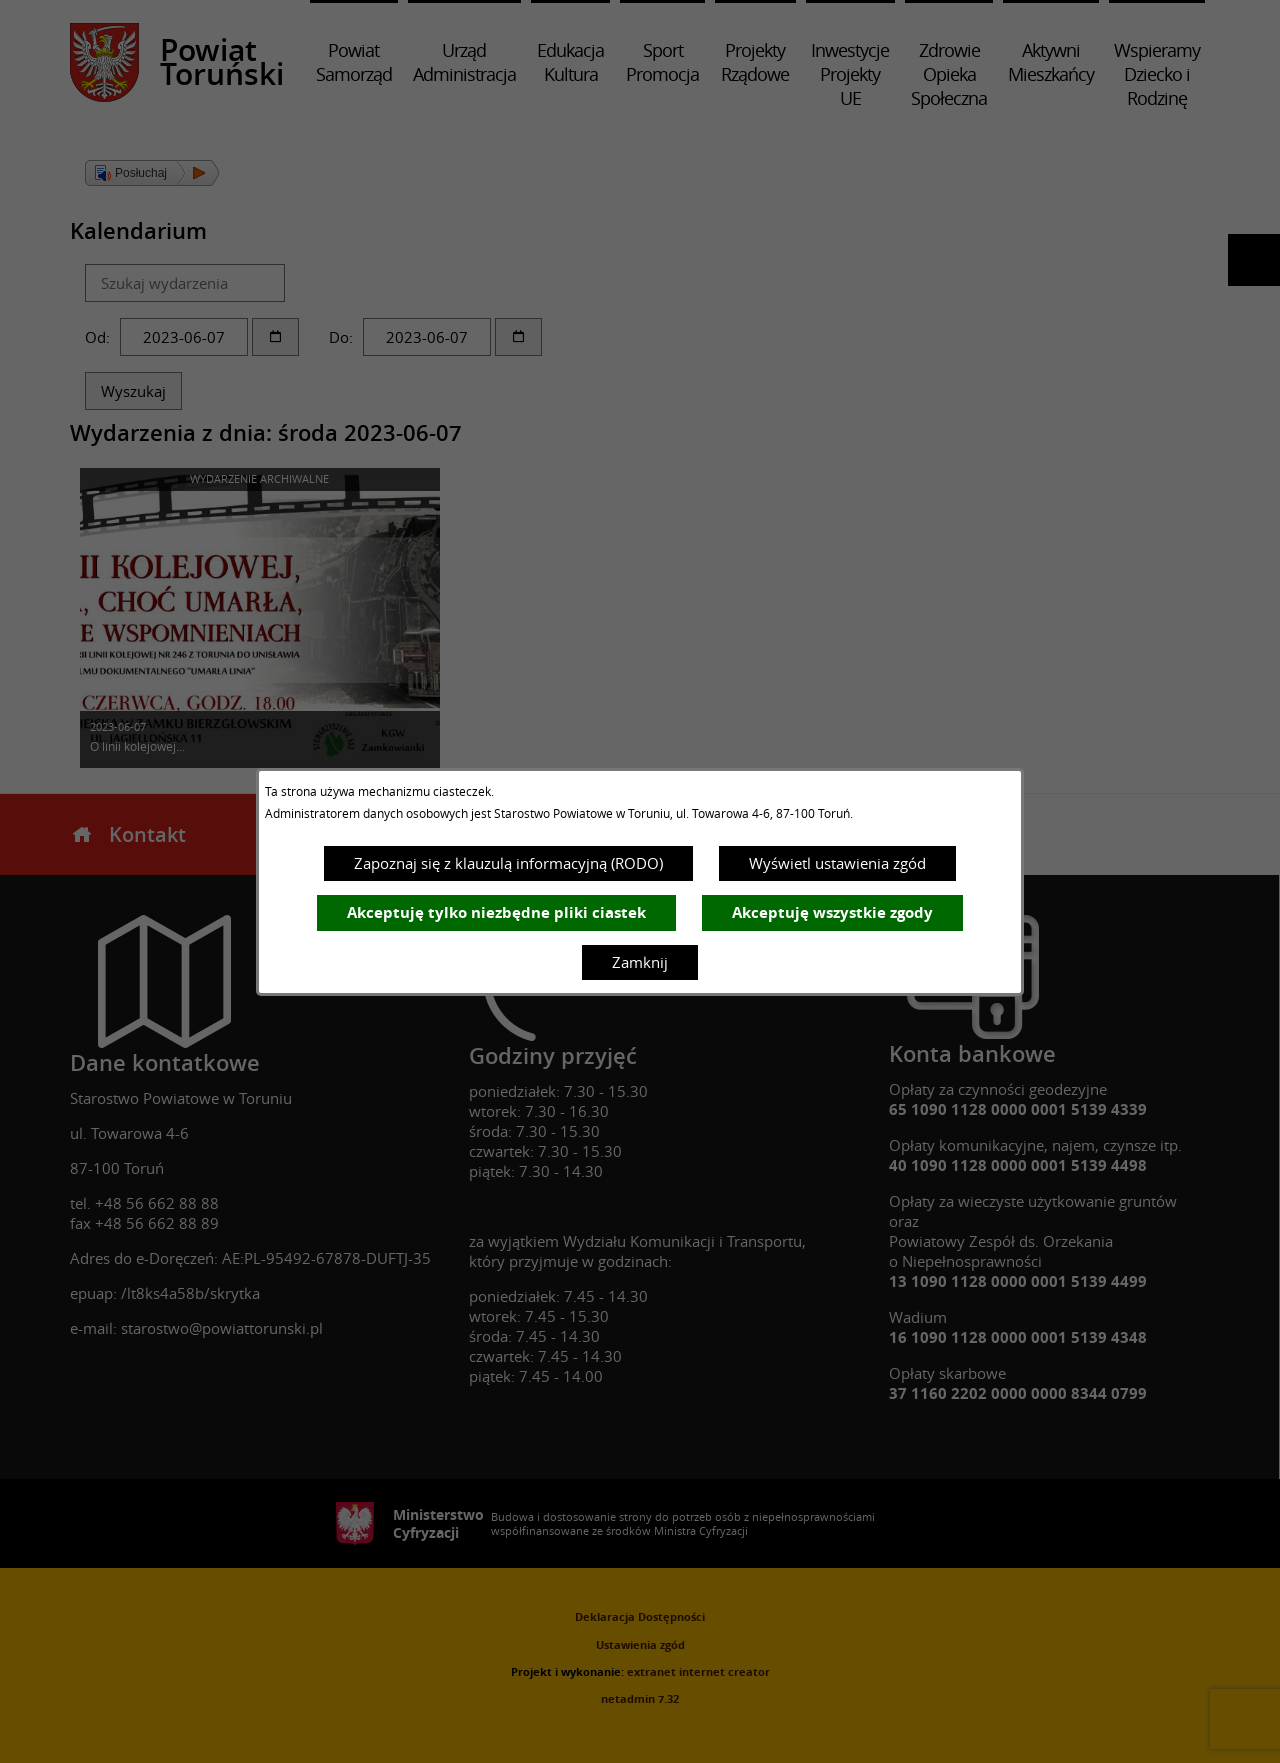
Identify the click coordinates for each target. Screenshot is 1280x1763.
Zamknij (640, 962)
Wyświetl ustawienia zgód (837, 863)
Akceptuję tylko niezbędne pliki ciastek (496, 912)
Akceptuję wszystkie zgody (832, 912)
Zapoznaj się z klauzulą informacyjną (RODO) (508, 863)
